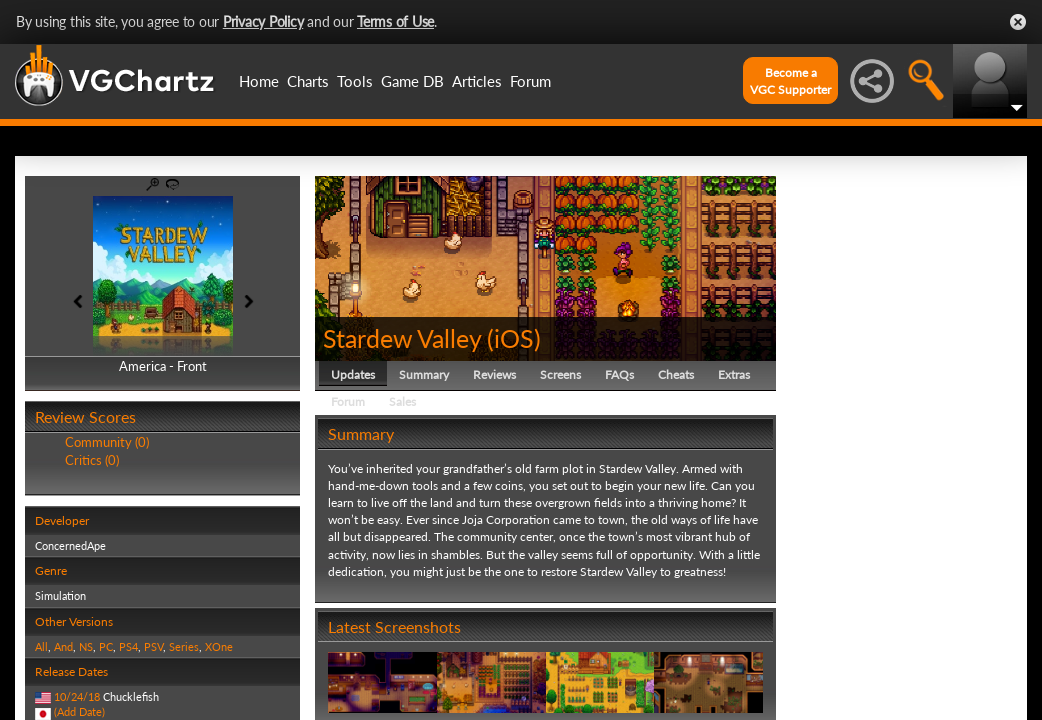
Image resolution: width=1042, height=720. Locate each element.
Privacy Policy (263, 21)
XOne (219, 646)
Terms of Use (395, 21)
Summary (424, 374)
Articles (477, 81)
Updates (353, 374)
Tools (355, 81)
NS (86, 646)
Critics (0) (92, 460)
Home (259, 81)
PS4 (128, 646)
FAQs (619, 374)
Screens (560, 374)
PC (106, 646)
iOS (514, 338)
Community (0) (107, 442)
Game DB (412, 81)
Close (1018, 22)
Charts (308, 81)
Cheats (676, 374)
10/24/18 (77, 696)
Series (184, 646)
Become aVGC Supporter (790, 81)
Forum (530, 81)
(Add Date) (79, 711)
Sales (402, 401)
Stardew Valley (402, 338)
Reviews (494, 374)
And (63, 646)
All (41, 646)
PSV (153, 646)
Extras (734, 374)
